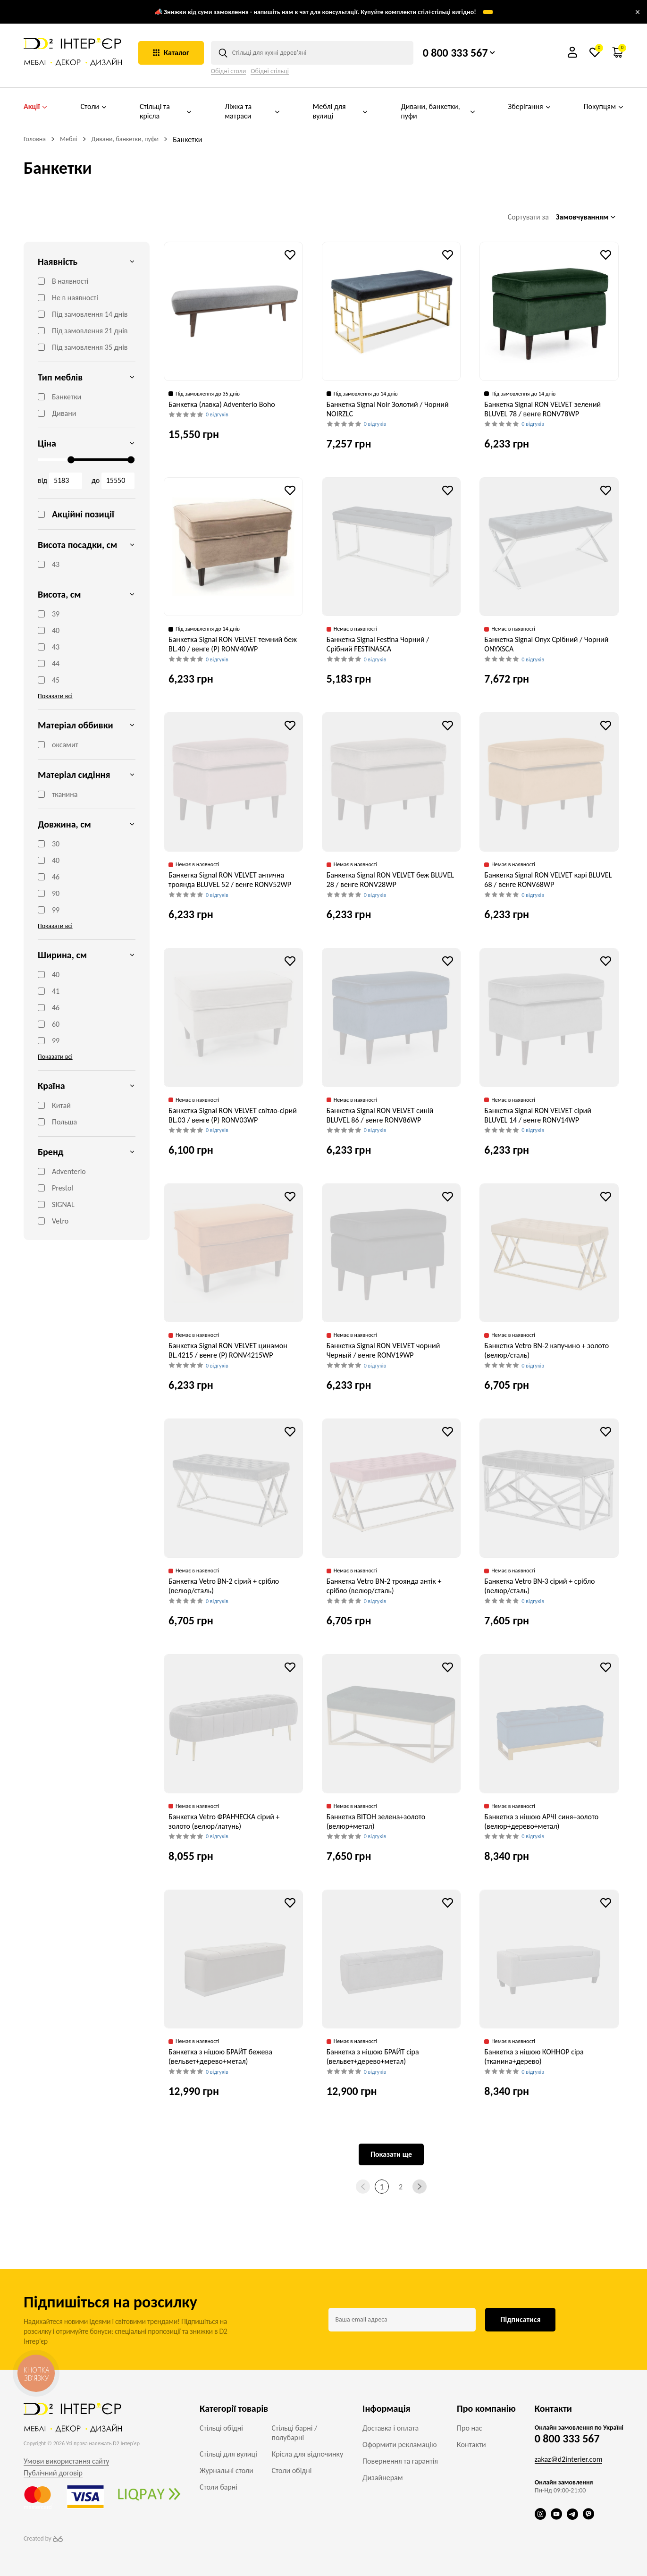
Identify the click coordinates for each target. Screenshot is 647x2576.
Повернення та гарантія (400, 2461)
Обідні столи (228, 71)
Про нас (469, 2428)
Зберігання (529, 106)
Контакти (471, 2444)
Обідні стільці (270, 71)
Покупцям (603, 106)
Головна (35, 139)
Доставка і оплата (390, 2428)
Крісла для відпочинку (308, 2453)
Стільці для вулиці (228, 2453)
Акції (35, 106)
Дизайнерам (382, 2477)
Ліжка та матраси (252, 111)
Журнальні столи (226, 2470)
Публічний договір (53, 2472)
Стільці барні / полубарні (295, 2433)
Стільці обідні (221, 2428)
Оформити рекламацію (399, 2444)
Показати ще (391, 2154)
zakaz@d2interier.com (569, 2459)
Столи (93, 106)
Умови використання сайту (66, 2461)
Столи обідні (292, 2470)
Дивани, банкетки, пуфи (438, 111)
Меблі (68, 139)
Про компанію (486, 2408)
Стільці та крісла (166, 111)
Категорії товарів (234, 2408)
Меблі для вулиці (340, 111)
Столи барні (218, 2487)
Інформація (386, 2408)
